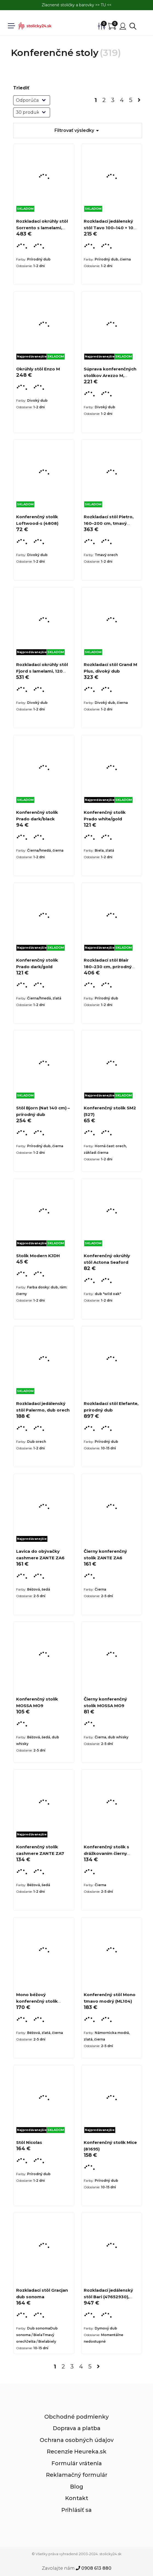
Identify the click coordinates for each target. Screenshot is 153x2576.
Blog (76, 2486)
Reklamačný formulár (76, 2475)
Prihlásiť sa (76, 2510)
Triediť (21, 87)
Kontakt (76, 2498)
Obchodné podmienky (76, 2416)
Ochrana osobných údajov (77, 2440)
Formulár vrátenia (76, 2463)
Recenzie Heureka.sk (76, 2451)
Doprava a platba (76, 2428)
